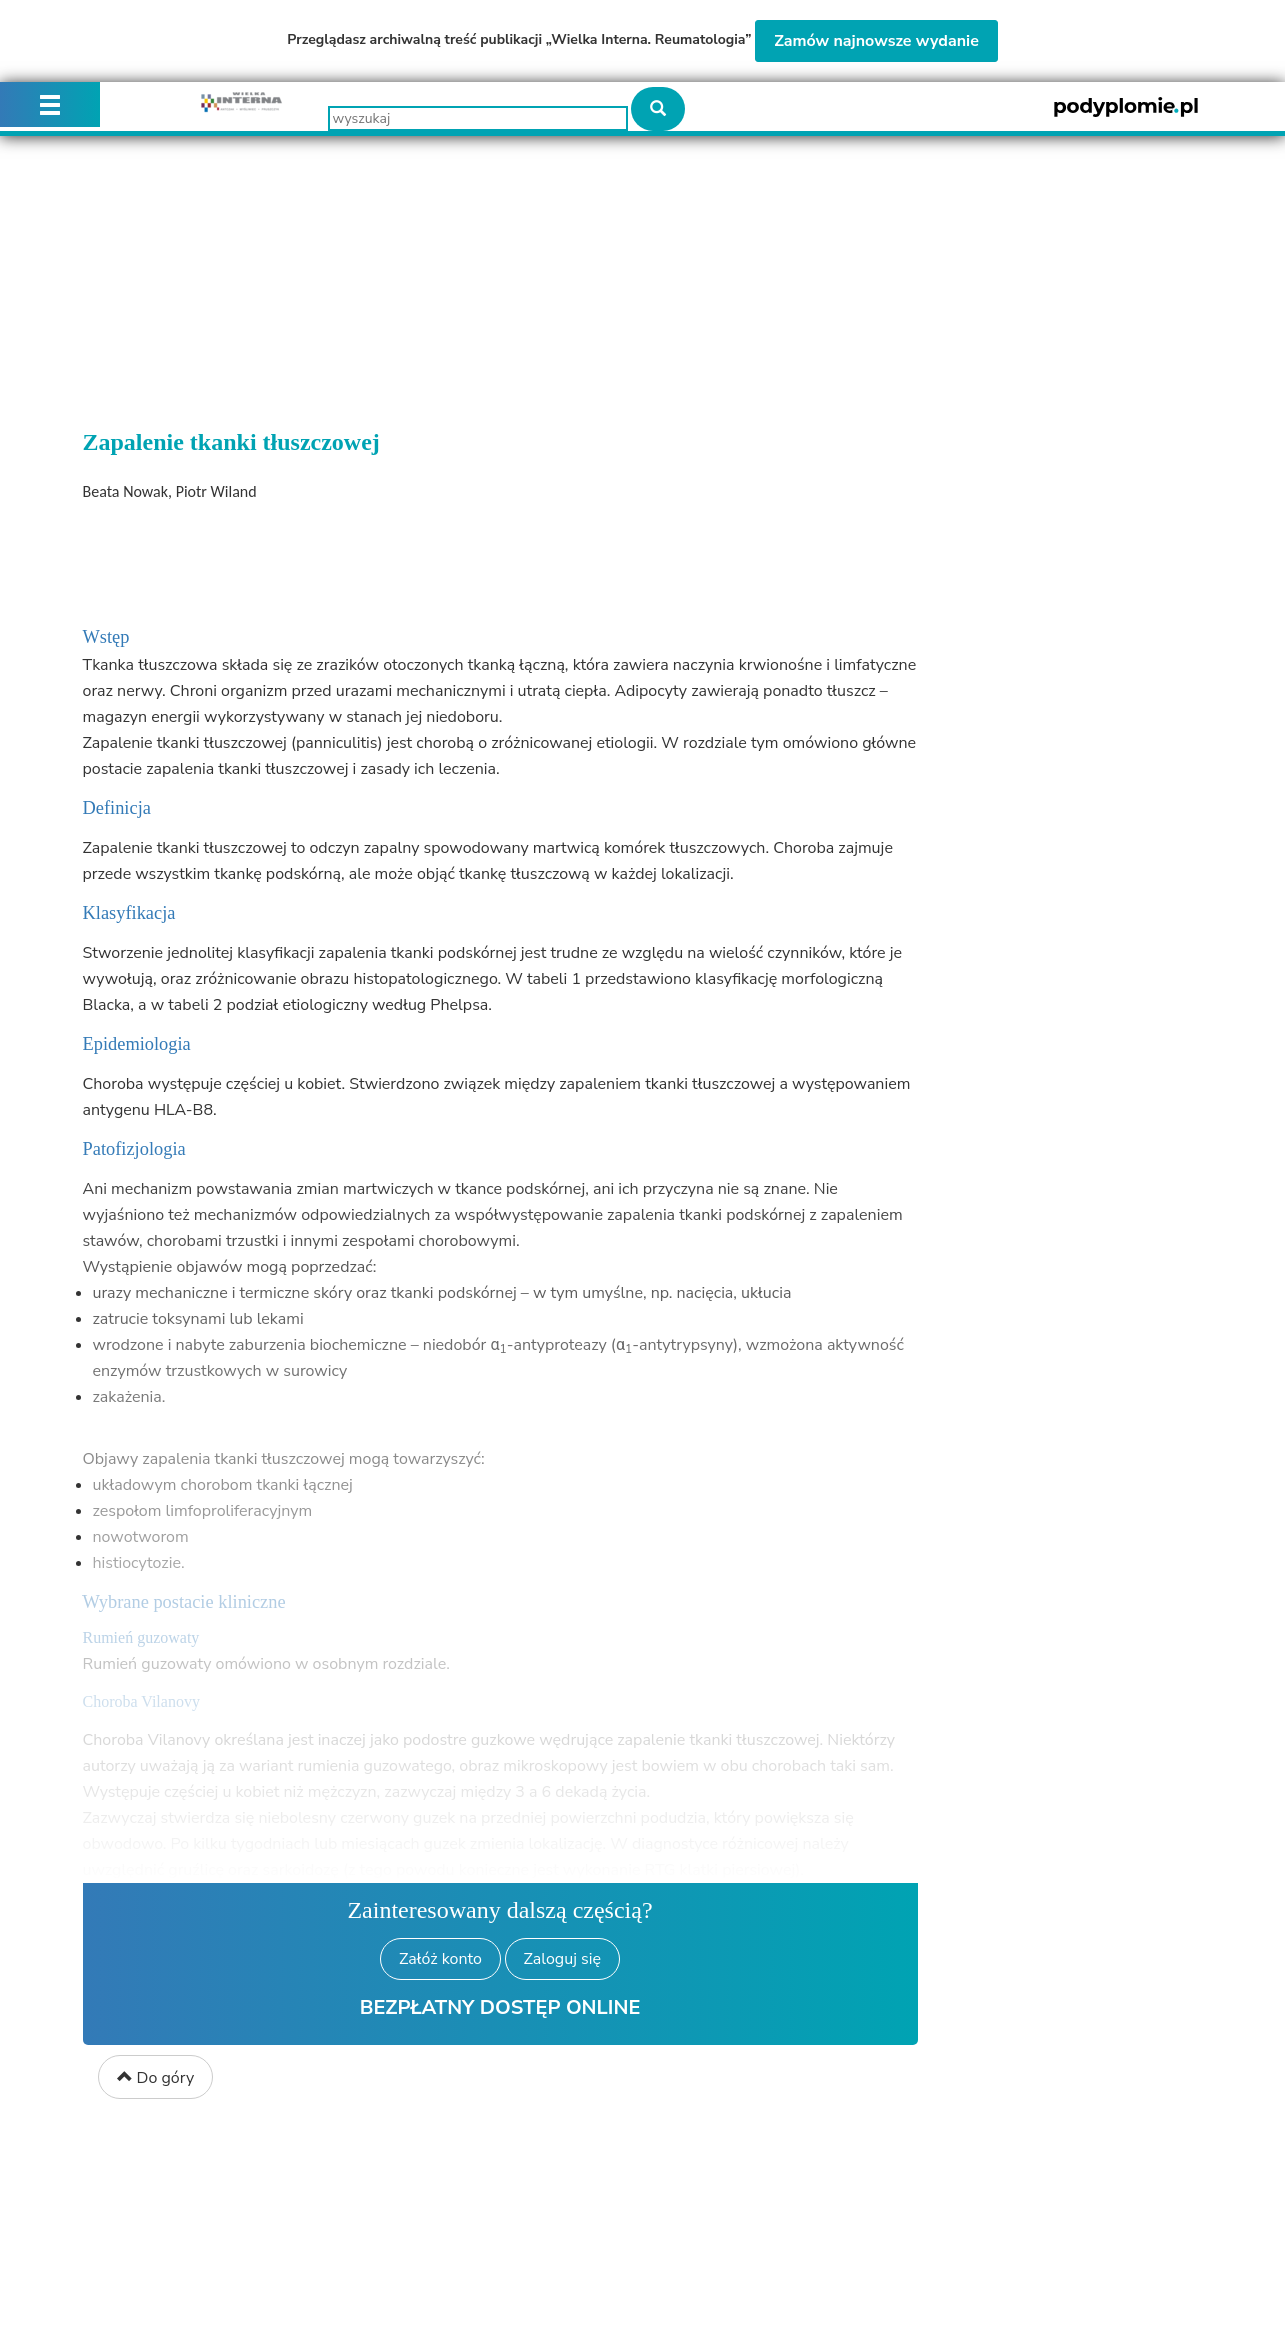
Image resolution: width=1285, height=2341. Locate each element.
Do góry (156, 2078)
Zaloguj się (562, 1959)
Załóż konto (440, 1959)
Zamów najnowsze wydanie (876, 41)
